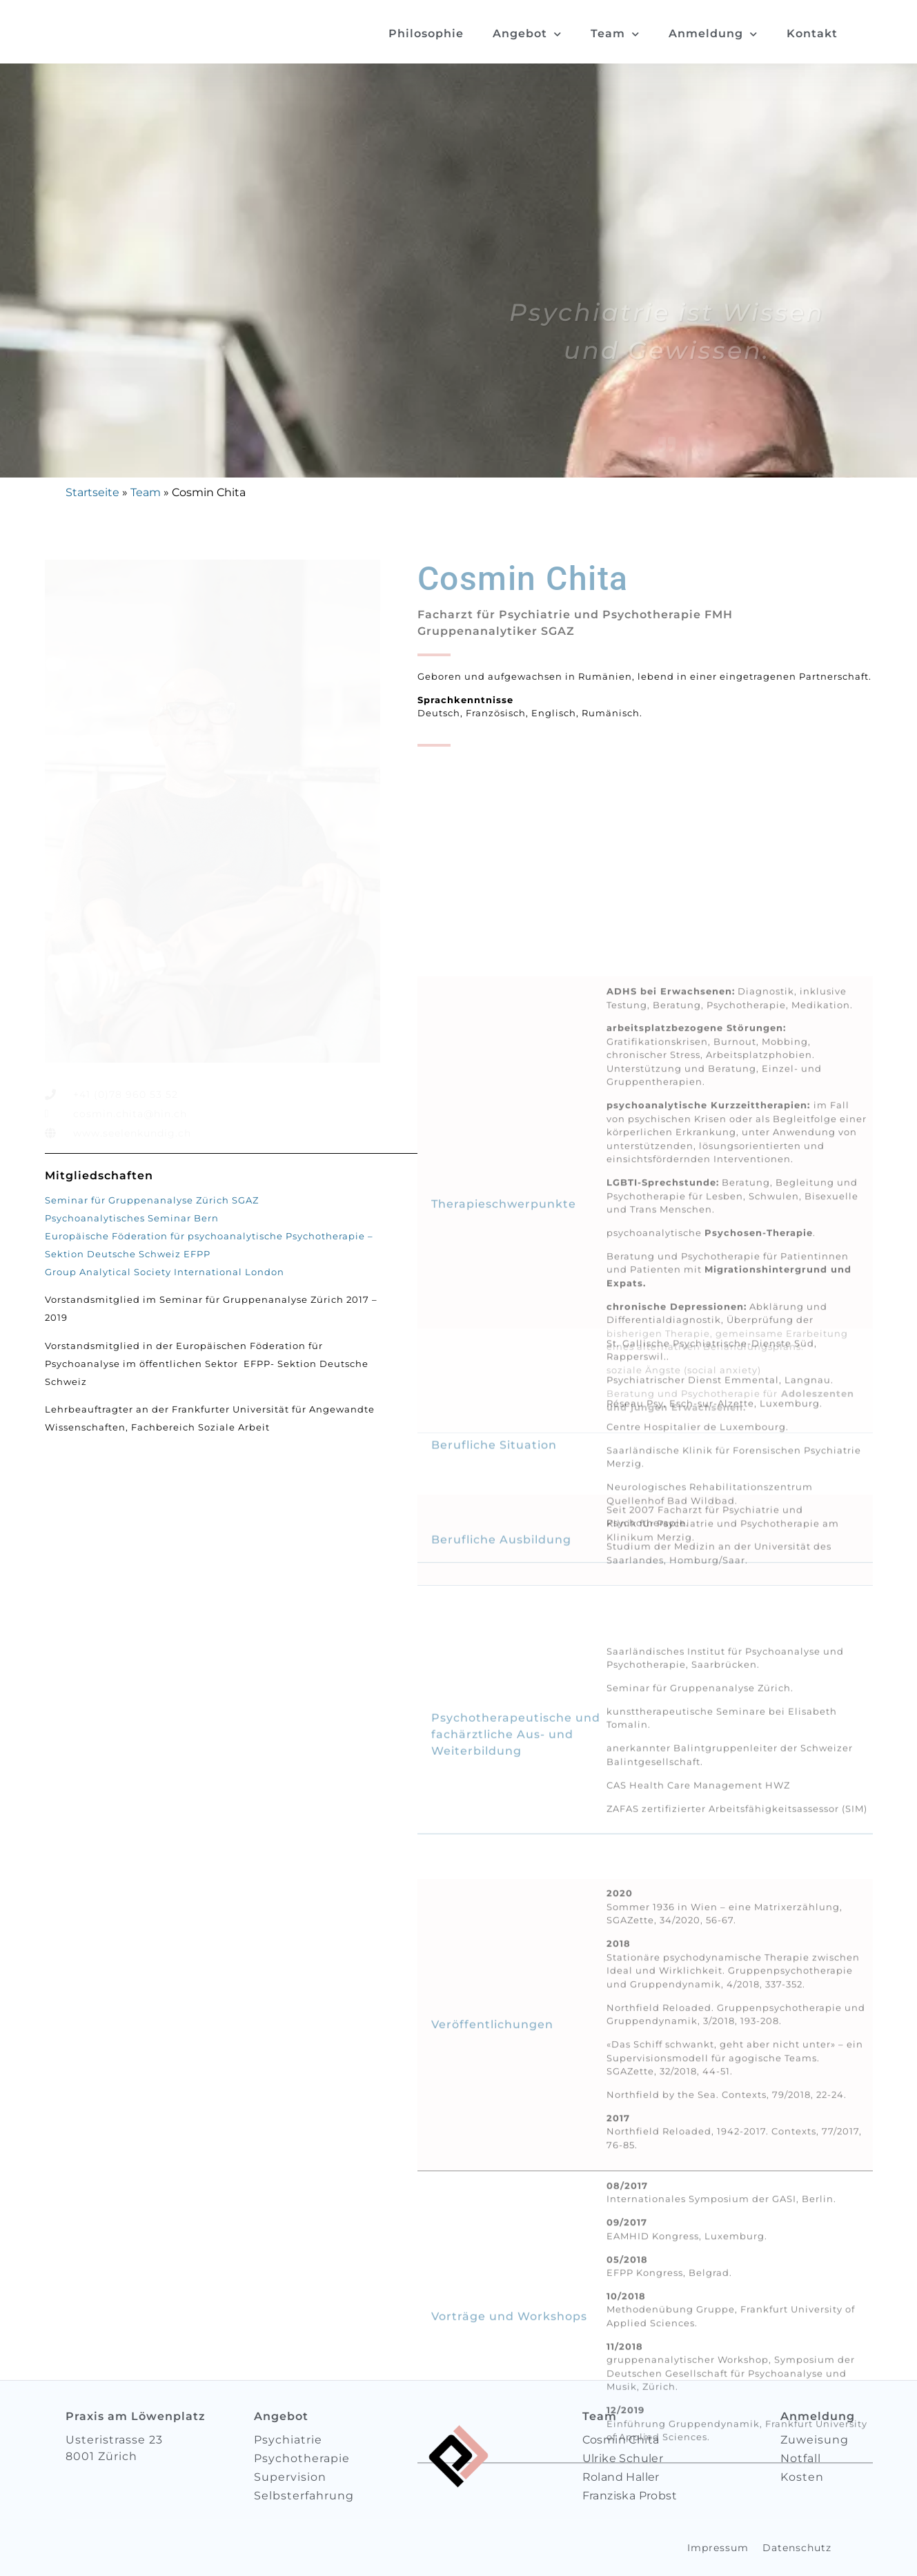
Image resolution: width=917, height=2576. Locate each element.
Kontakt (812, 33)
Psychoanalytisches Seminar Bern (132, 1217)
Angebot (527, 34)
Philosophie (426, 33)
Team (615, 34)
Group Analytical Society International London (164, 1271)
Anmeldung (713, 34)
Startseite (92, 492)
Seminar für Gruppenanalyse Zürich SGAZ (152, 1200)
